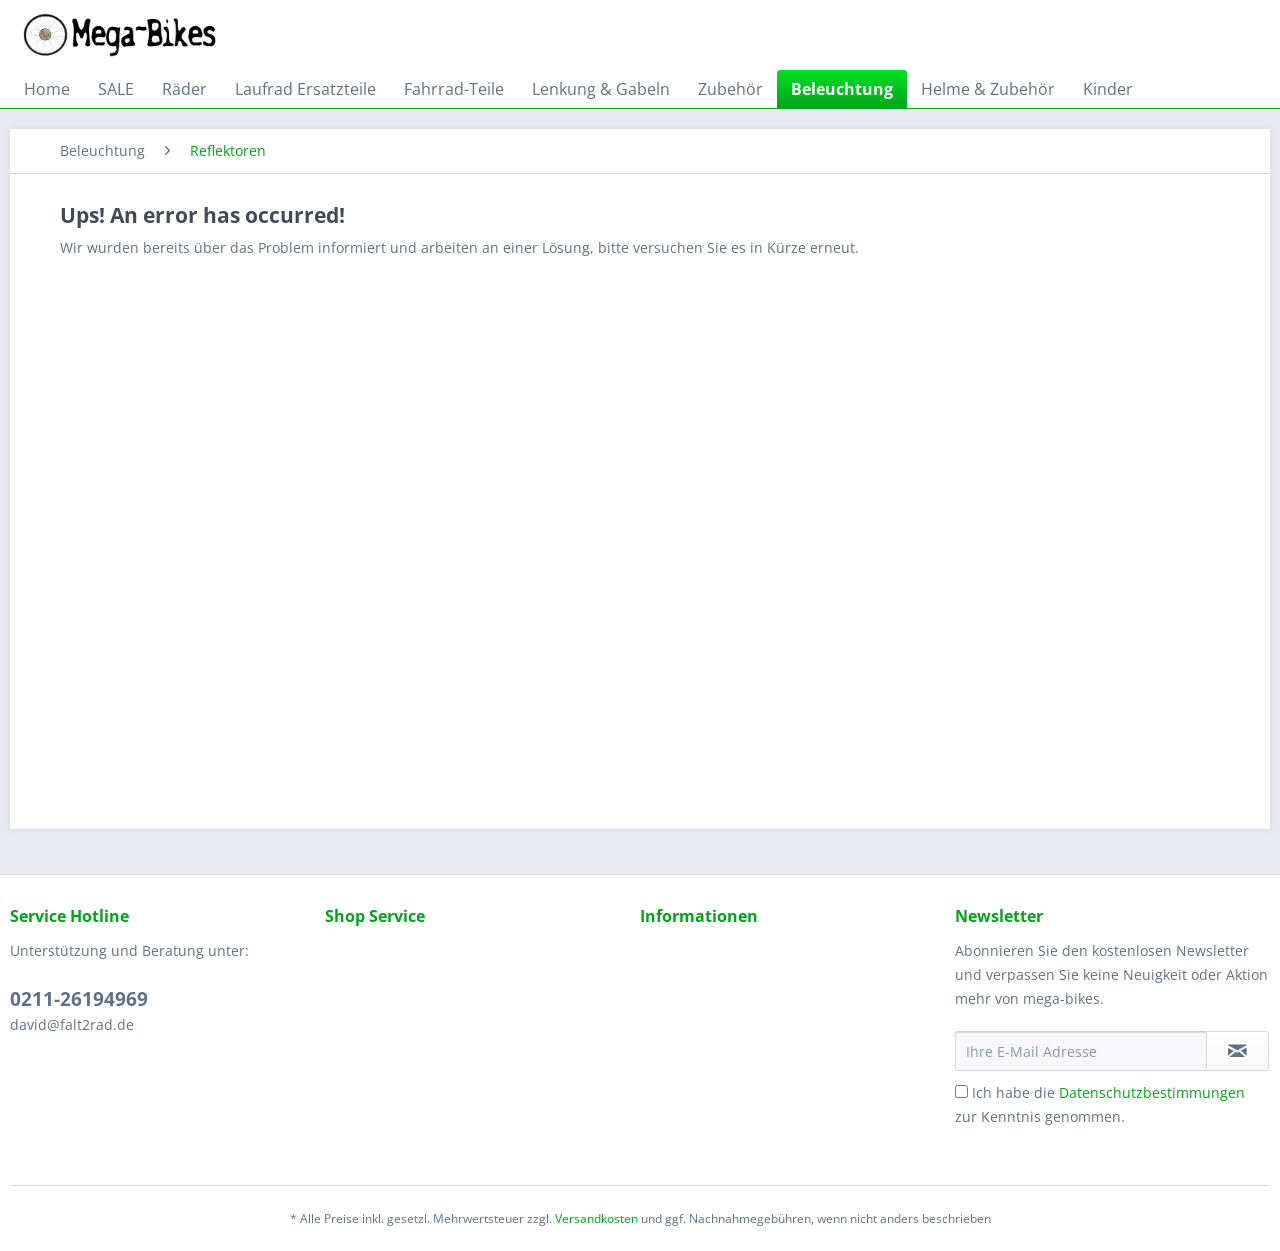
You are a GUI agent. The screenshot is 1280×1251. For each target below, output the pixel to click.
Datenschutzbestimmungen (1152, 1092)
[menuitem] (47, 89)
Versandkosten (596, 1218)
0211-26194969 (79, 999)
